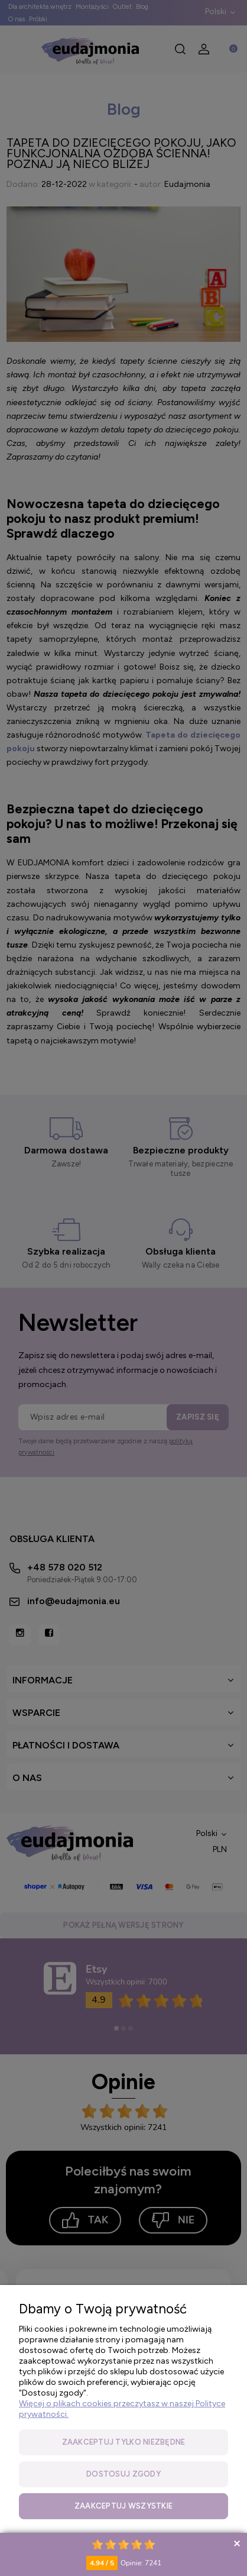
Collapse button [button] (236, 2543)
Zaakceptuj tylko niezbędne (124, 2442)
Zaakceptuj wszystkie (123, 2505)
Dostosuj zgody (123, 2474)
